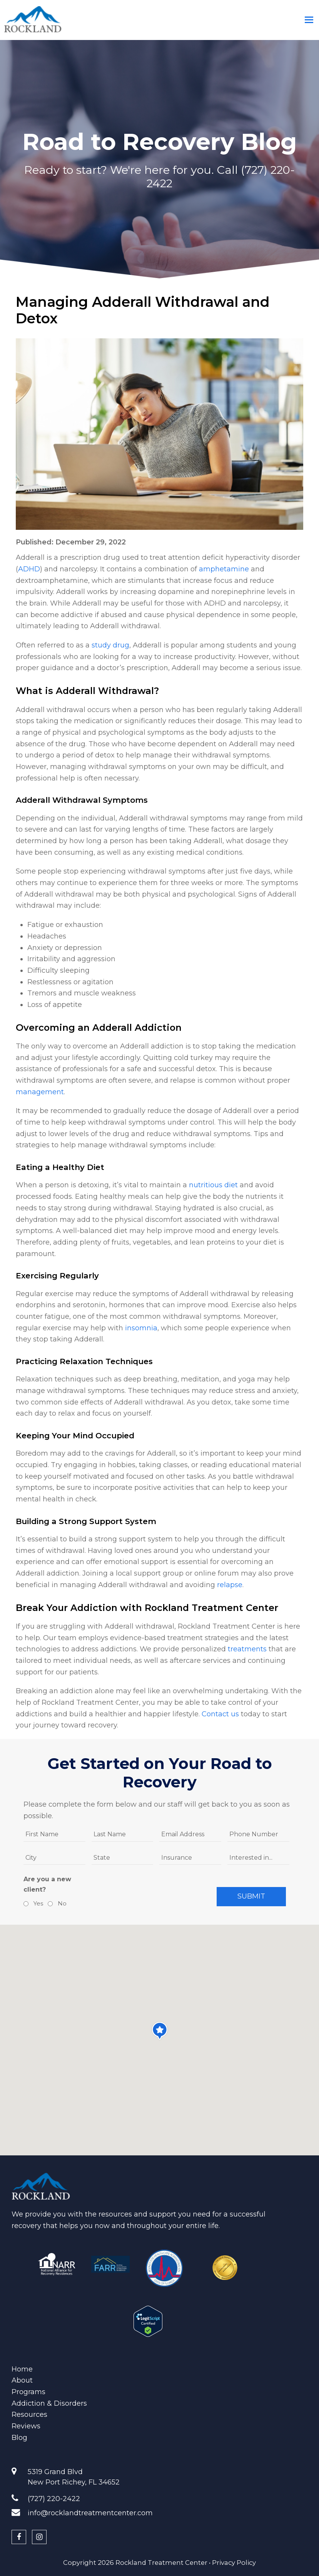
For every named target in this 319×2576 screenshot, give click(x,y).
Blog (19, 2437)
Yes (37, 1903)
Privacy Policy (234, 2562)
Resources (29, 2414)
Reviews (26, 2426)
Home (22, 2369)
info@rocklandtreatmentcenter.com (90, 2513)
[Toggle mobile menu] (309, 20)
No (61, 1903)
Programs (28, 2392)
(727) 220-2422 (54, 2498)
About (22, 2380)
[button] (159, 2031)
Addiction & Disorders (49, 2403)
